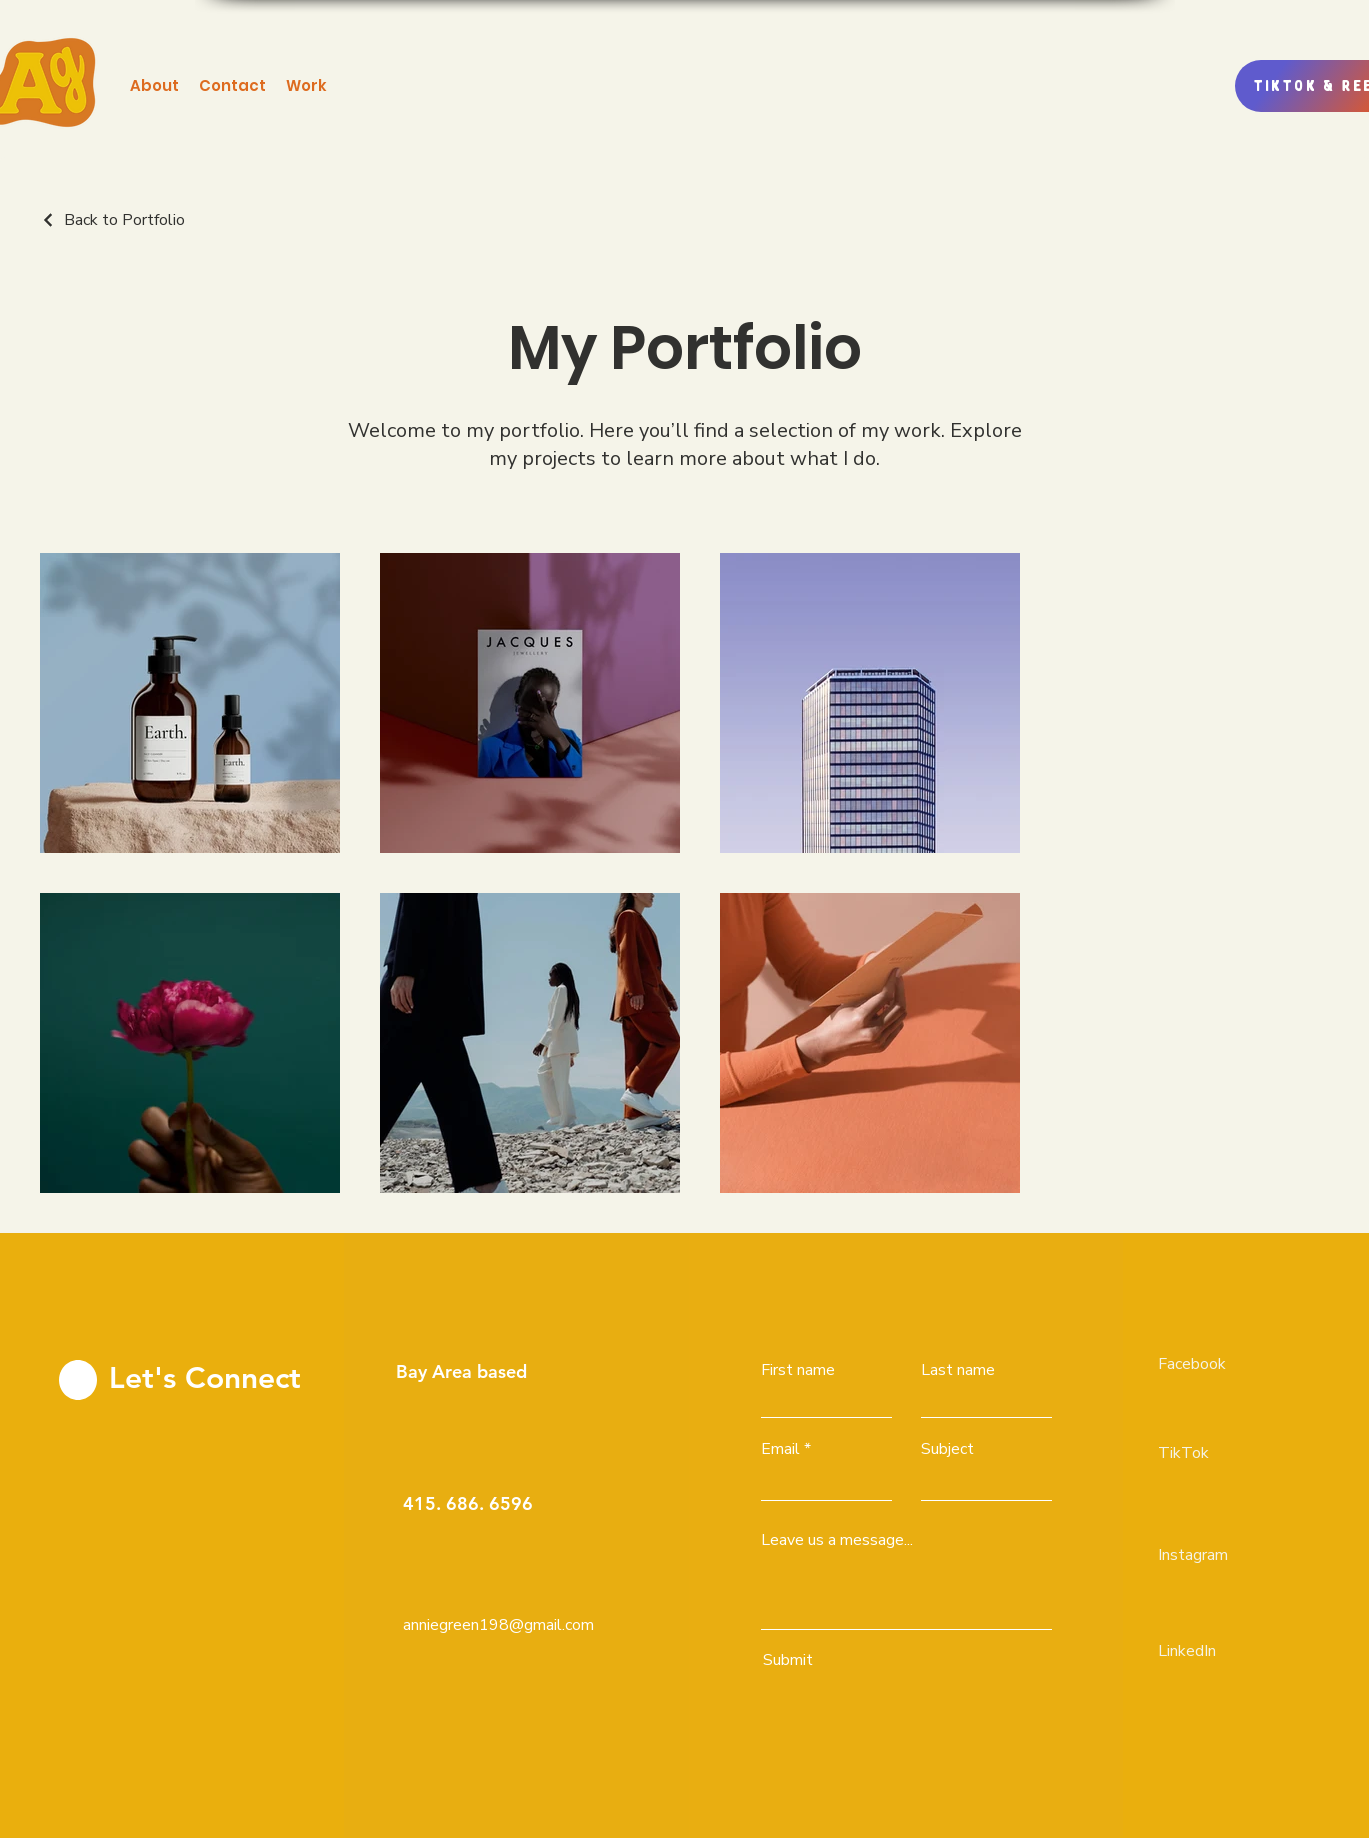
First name (798, 1370)
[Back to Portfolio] (112, 220)
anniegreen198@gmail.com (498, 1625)
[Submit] (902, 1660)
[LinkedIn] (1229, 1651)
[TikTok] (1229, 1453)
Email (780, 1449)
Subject (947, 1449)
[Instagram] (1229, 1555)
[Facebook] (1229, 1364)
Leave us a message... (837, 1540)
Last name (958, 1370)
